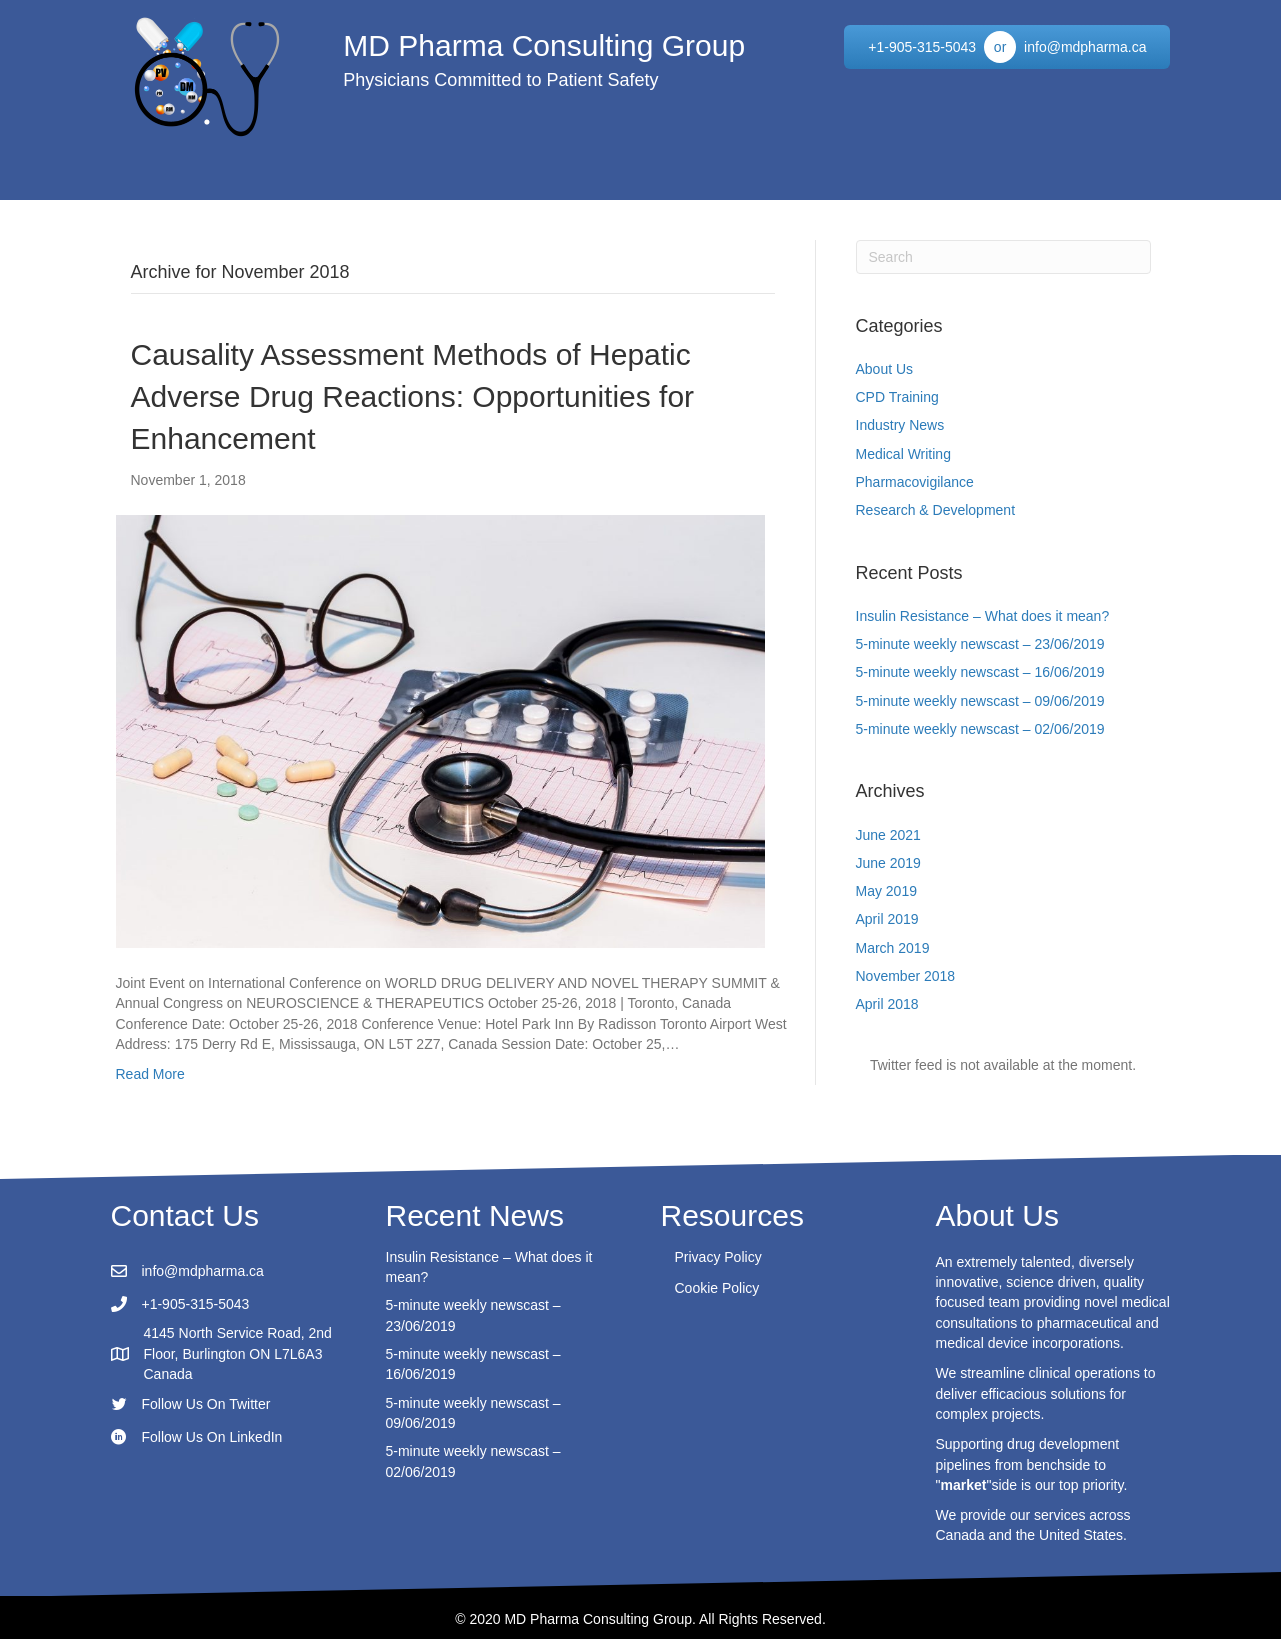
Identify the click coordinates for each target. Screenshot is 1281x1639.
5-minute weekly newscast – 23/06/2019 (980, 644)
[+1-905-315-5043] (922, 47)
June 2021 (888, 835)
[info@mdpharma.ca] (1085, 47)
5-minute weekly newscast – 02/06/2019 (980, 729)
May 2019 (886, 891)
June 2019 (888, 863)
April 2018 (887, 1004)
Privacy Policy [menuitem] (718, 1257)
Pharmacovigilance (915, 482)
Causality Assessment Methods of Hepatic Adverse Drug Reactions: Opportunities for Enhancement (413, 396)
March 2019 (893, 948)
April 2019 (887, 919)
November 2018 (906, 976)
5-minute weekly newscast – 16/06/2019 (980, 672)
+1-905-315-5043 (196, 1304)
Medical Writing (903, 454)
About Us (885, 369)
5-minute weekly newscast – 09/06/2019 (980, 701)
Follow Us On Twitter (206, 1404)
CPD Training (897, 397)
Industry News (900, 425)
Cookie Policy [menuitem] (717, 1288)
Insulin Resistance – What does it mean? (983, 616)
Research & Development (936, 510)
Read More (150, 1074)
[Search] (1003, 257)
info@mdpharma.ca (203, 1271)
